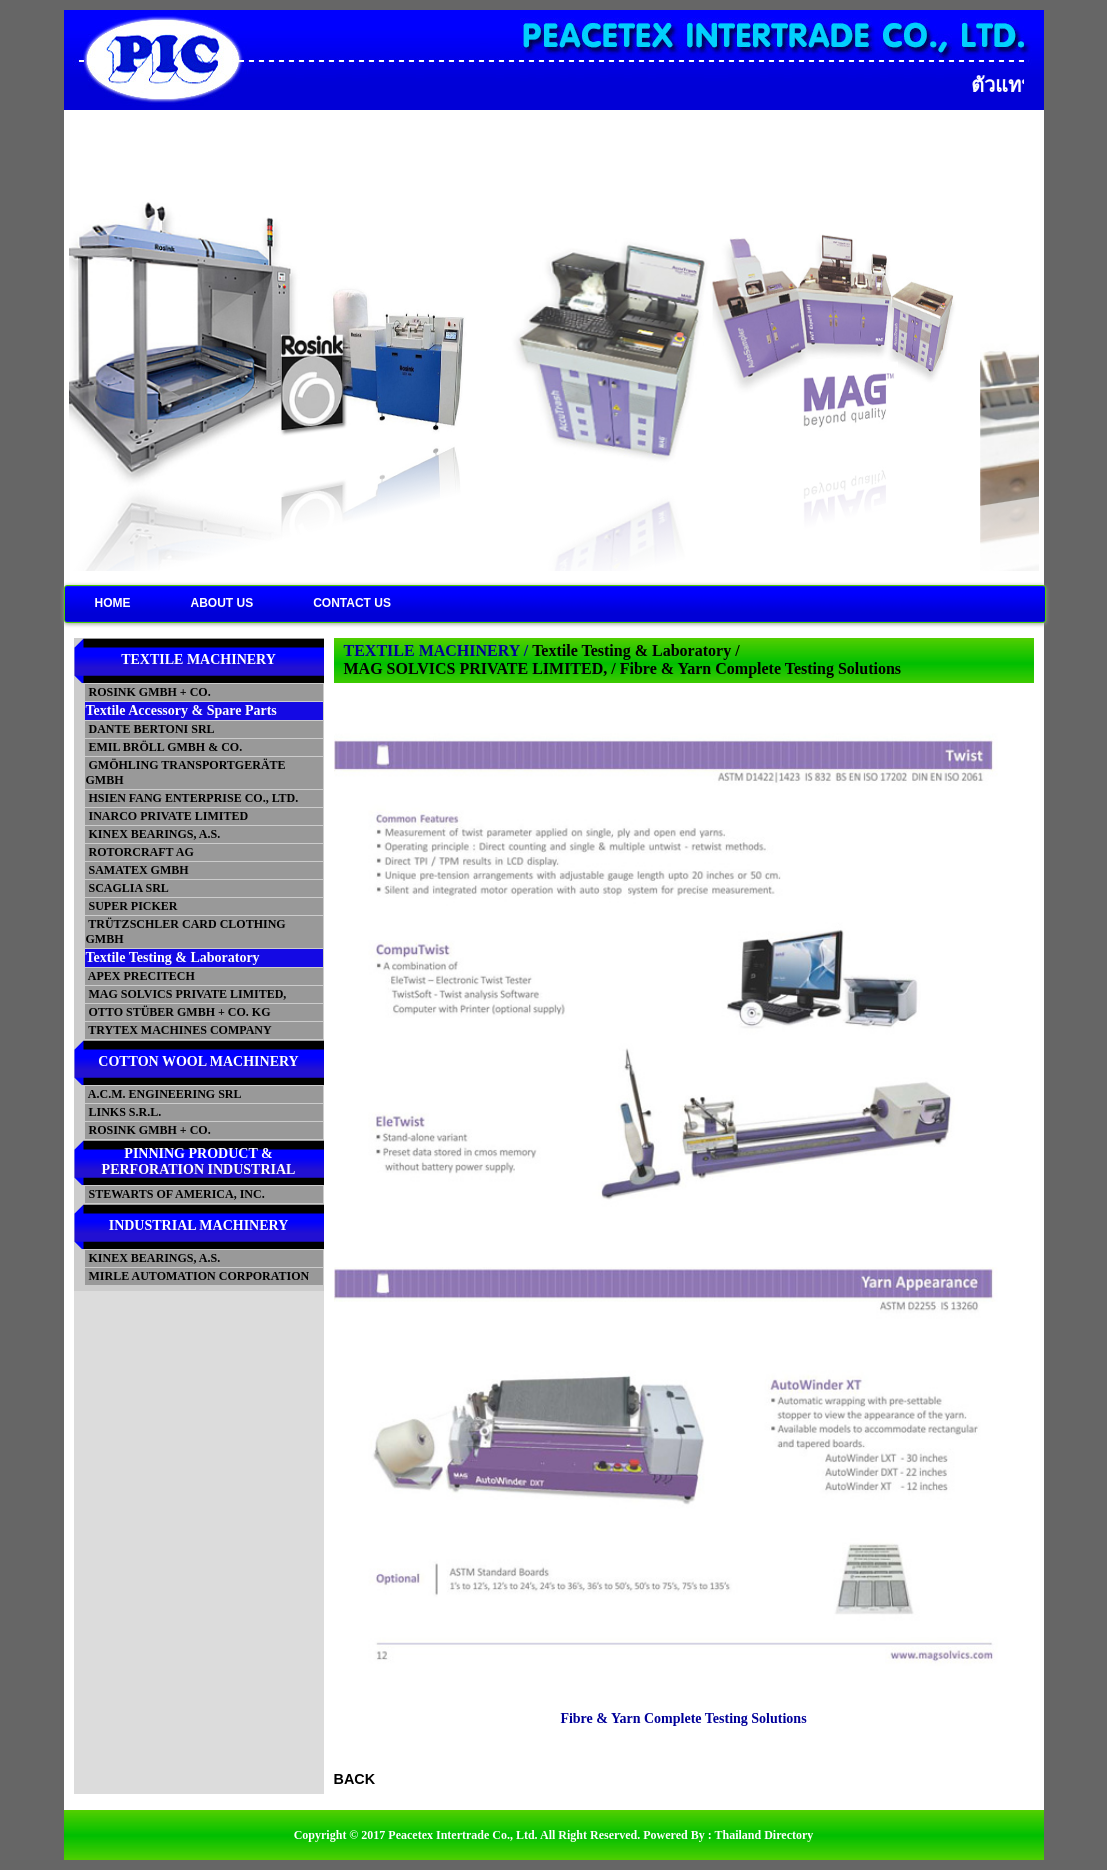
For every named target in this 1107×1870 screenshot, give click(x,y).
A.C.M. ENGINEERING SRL (164, 1094)
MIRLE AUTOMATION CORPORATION (198, 1276)
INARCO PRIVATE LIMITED (167, 816)
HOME (113, 603)
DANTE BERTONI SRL (150, 729)
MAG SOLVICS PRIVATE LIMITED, (186, 994)
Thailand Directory (764, 1835)
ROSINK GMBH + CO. (148, 692)
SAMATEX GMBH (137, 870)
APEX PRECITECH (140, 976)
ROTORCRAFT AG (140, 852)
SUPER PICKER (132, 906)
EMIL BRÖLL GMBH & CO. (164, 747)
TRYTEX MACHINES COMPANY (179, 1030)
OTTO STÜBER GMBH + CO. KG (178, 1012)
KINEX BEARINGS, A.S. (153, 834)
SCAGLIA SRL (127, 888)
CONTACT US (352, 603)
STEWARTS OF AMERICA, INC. (175, 1194)
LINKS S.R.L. (124, 1112)
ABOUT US (222, 603)
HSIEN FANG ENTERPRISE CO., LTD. (192, 798)
